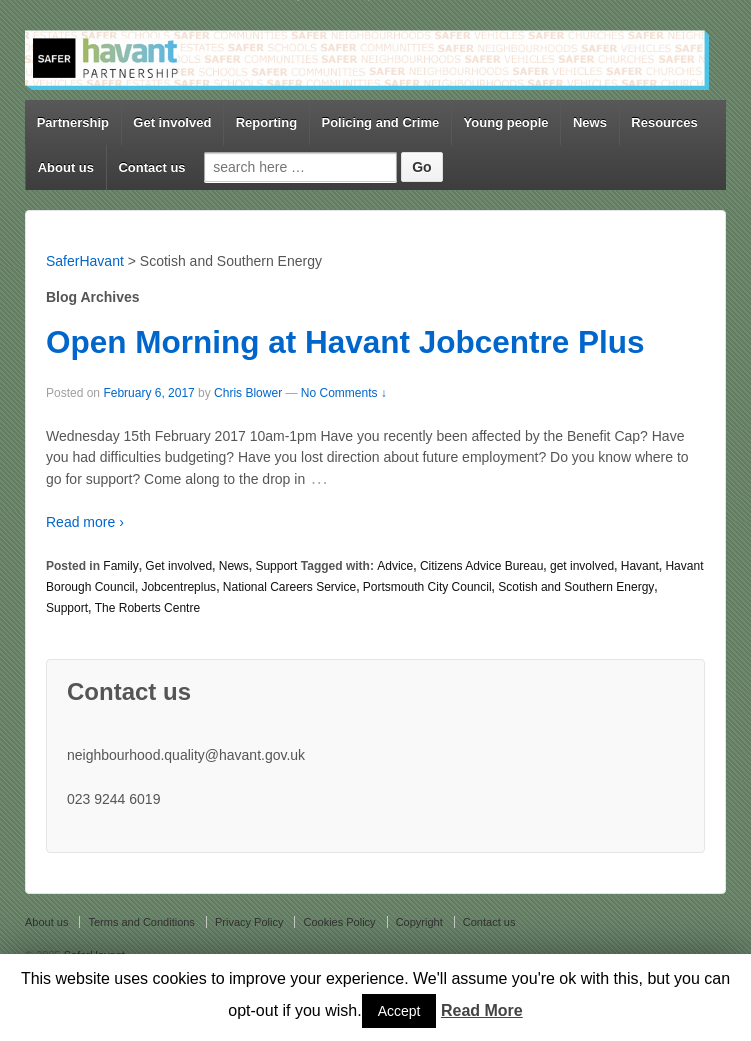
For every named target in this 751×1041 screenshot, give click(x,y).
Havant (640, 566)
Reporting (266, 122)
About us (66, 167)
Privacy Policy (249, 922)
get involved (582, 566)
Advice (395, 566)
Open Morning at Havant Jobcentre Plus (345, 342)
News (590, 122)
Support (276, 566)
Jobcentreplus (178, 587)
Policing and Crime (380, 122)
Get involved (172, 122)
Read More (482, 1010)
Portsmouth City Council (427, 587)
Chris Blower (248, 393)
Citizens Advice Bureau (481, 566)
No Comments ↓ (344, 393)
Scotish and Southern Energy (576, 587)
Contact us (151, 167)
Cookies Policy (339, 922)
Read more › (85, 522)
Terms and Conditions (141, 922)
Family (120, 566)
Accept (399, 1011)
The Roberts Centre (147, 608)
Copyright (419, 922)
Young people (506, 122)
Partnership (73, 122)
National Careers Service (289, 587)
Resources (664, 122)
